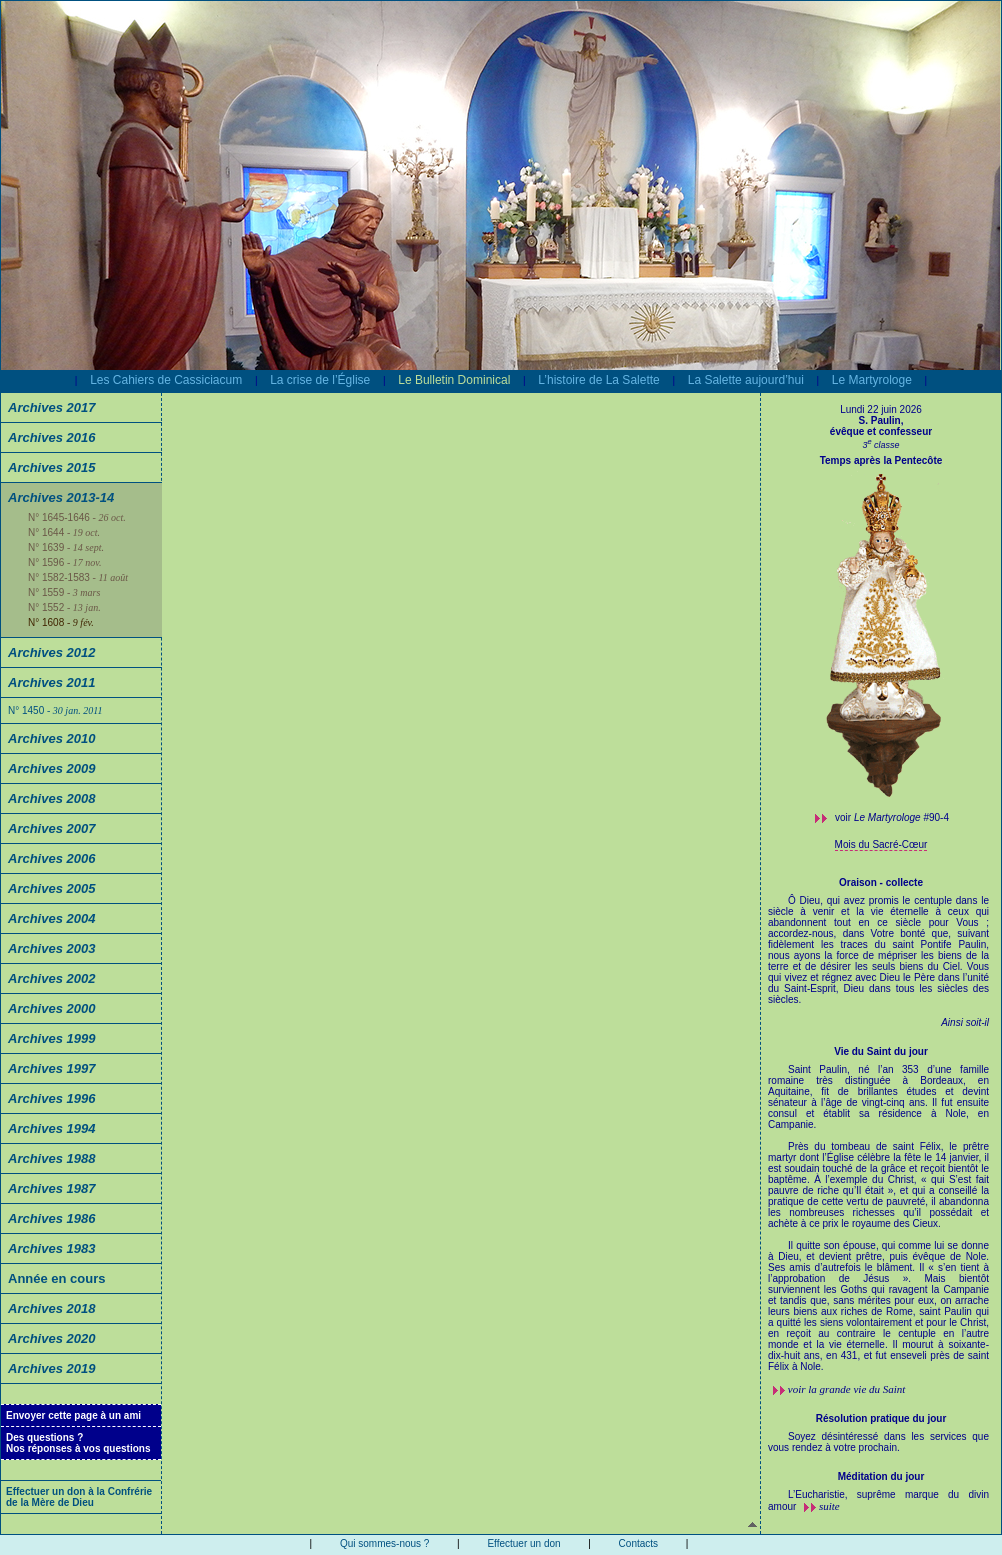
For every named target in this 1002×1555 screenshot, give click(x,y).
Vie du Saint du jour (881, 1051)
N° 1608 (61, 622)
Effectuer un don (523, 1543)
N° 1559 (64, 592)
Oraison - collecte (881, 882)
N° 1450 (55, 710)
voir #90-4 (892, 817)
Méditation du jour (881, 1476)
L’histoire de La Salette (598, 380)
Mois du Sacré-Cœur (881, 844)
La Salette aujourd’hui (746, 380)
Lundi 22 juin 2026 (881, 409)
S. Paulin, (880, 420)
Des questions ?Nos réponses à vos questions (78, 1443)
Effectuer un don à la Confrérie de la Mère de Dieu (79, 1497)
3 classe (880, 445)
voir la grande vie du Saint (847, 1389)
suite (829, 1506)
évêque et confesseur (881, 431)
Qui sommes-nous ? (384, 1543)
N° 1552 (64, 607)
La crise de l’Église (320, 380)
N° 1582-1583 (78, 577)
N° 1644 (64, 532)
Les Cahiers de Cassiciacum (166, 380)
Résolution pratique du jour (881, 1418)
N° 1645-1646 (77, 517)
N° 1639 (66, 547)
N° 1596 (65, 562)
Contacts (638, 1543)
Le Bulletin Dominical (454, 380)
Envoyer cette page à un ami (73, 1415)
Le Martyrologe (872, 380)
